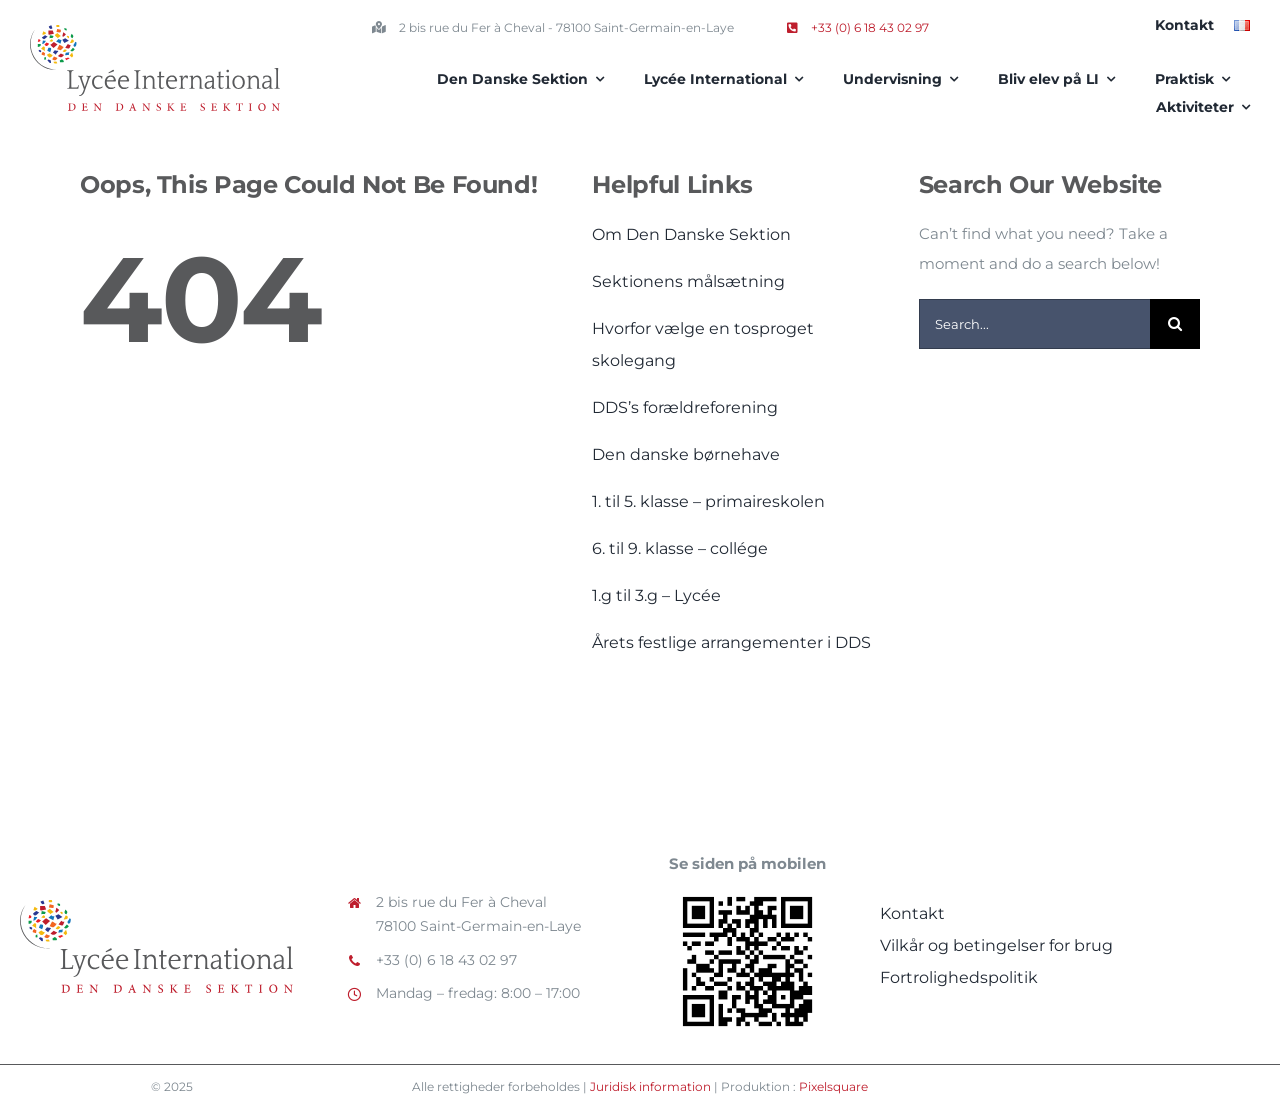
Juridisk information (650, 1086)
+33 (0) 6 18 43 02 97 (858, 27)
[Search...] (1034, 324)
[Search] (1175, 324)
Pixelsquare (833, 1086)
